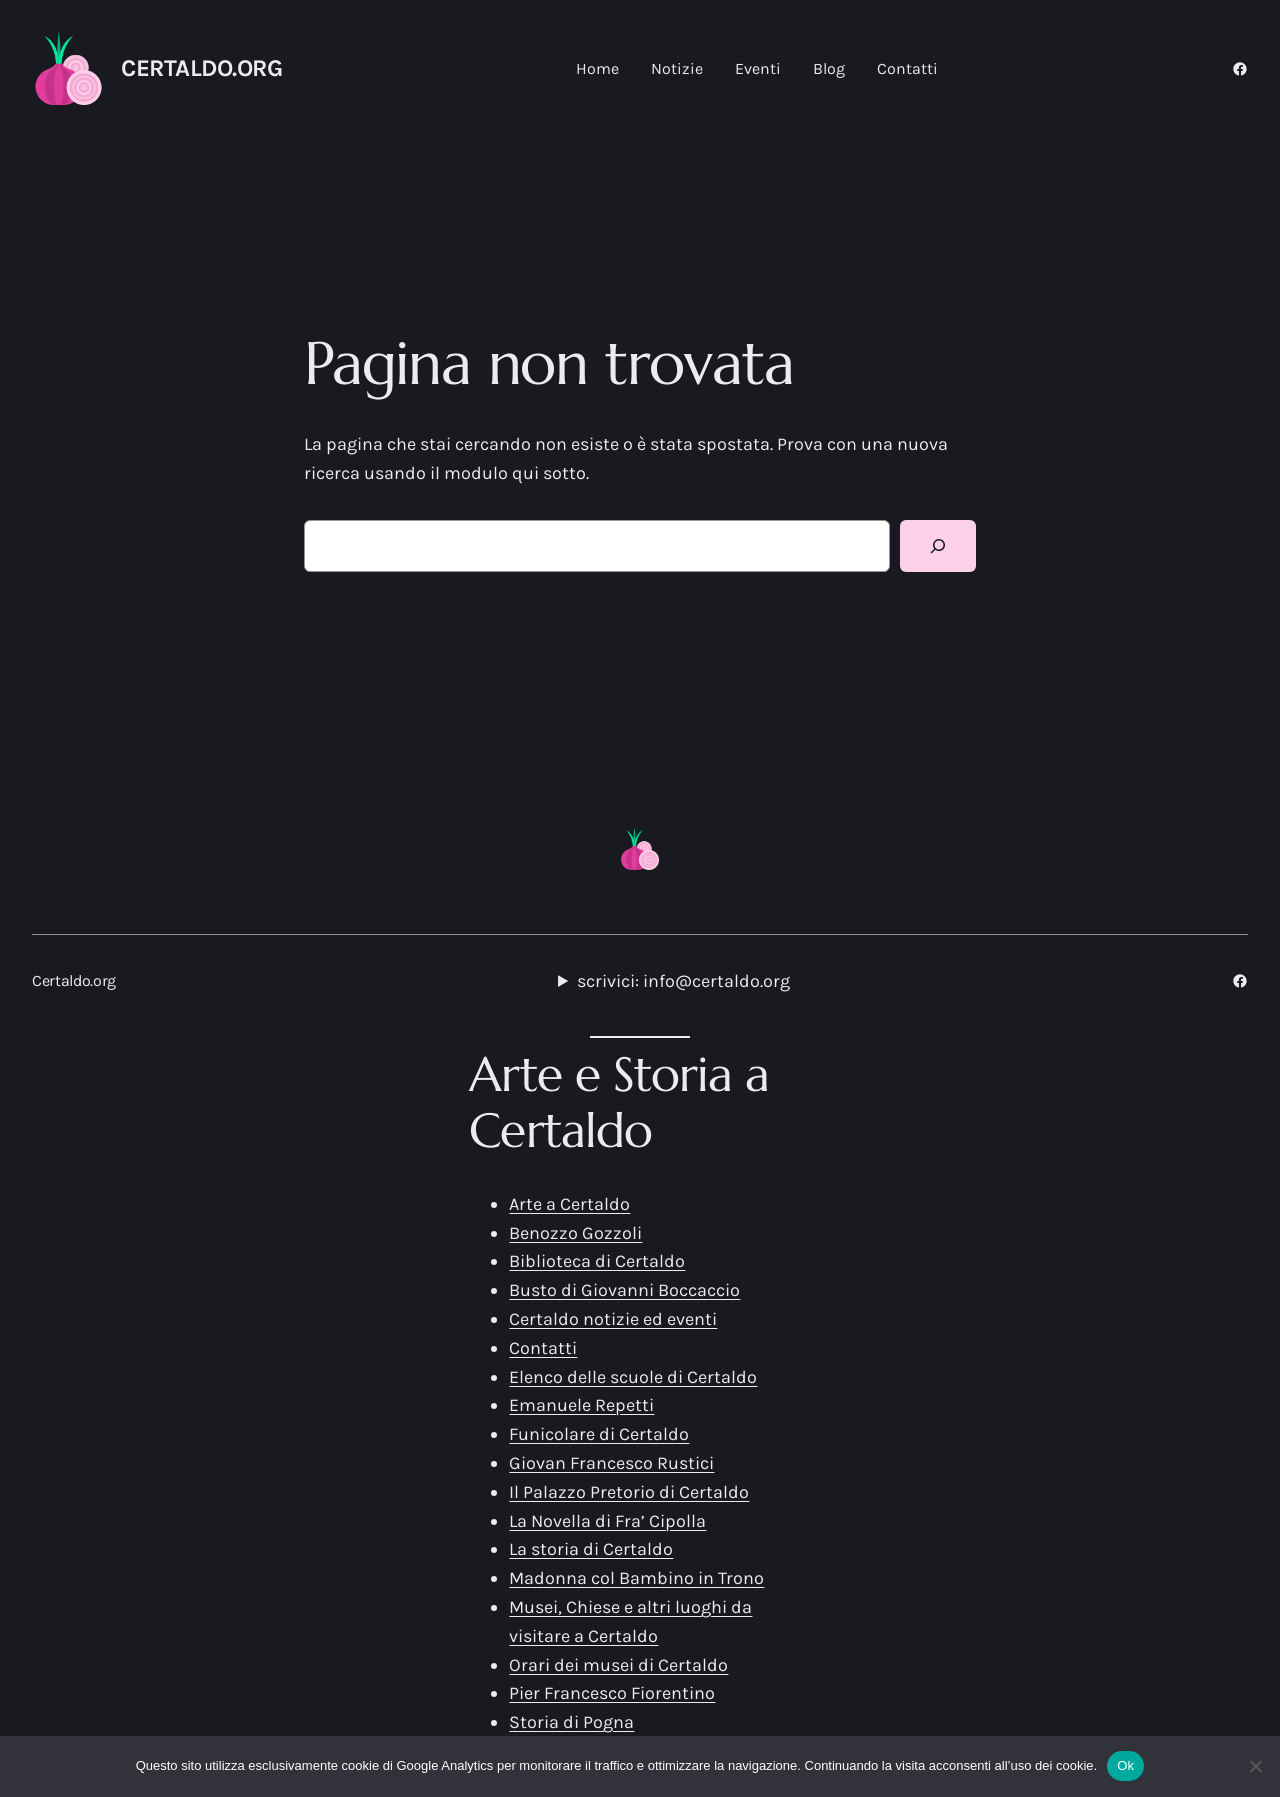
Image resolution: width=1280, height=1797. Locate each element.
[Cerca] (938, 546)
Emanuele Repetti (581, 1405)
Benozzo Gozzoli (575, 1233)
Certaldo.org (201, 68)
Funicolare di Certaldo (599, 1434)
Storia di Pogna (571, 1722)
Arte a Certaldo (569, 1204)
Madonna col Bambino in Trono (636, 1578)
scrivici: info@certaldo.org (683, 981)
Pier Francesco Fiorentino (612, 1693)
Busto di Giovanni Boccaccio (624, 1290)
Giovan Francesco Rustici (611, 1463)
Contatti (543, 1348)
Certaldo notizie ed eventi (613, 1319)
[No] (1255, 1766)
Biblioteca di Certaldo (597, 1261)
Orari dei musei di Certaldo (618, 1665)
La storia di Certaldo (591, 1549)
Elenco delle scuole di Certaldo (633, 1377)
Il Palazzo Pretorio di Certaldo (629, 1492)
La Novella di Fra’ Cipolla (607, 1521)
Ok (1125, 1765)
